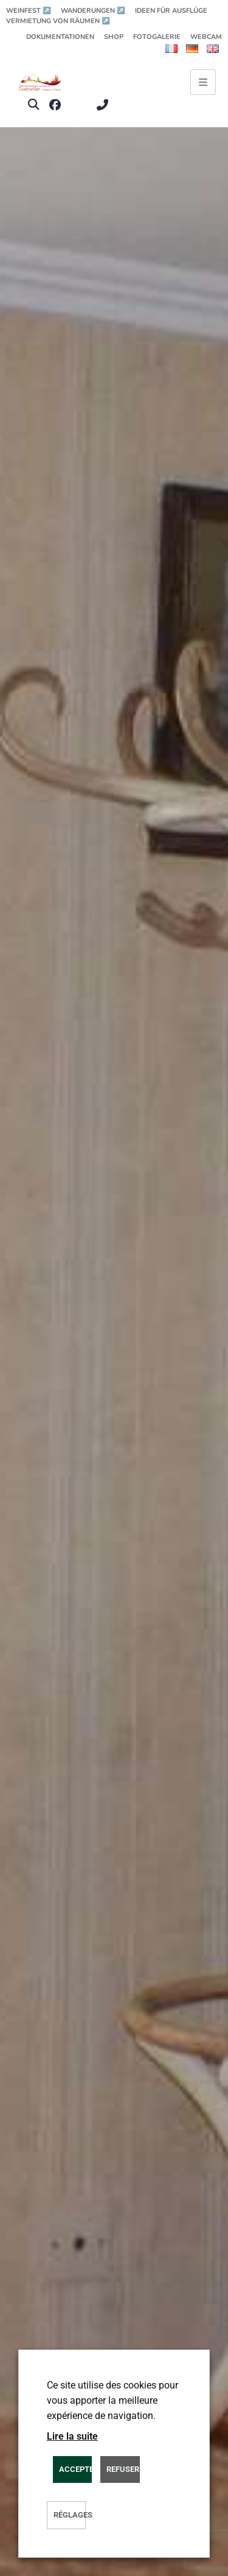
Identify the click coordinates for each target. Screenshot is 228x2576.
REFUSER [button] (122, 2469)
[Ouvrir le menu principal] (203, 82)
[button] (33, 105)
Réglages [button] (70, 2514)
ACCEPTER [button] (75, 2469)
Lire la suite (72, 2436)
